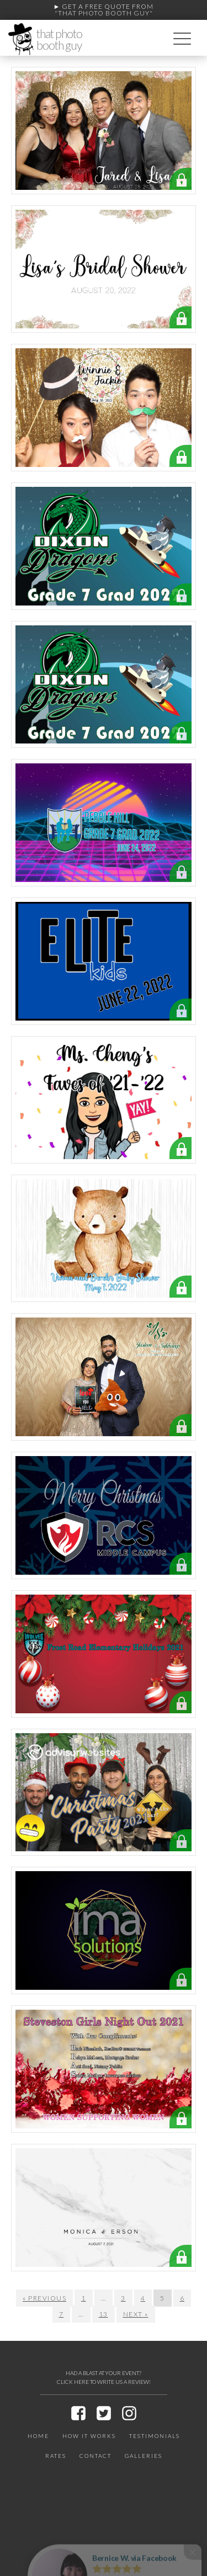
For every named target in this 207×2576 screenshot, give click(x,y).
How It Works (89, 2435)
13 (103, 2314)
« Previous (44, 2298)
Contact (95, 2455)
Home (38, 2435)
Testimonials (154, 2435)
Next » (135, 2314)
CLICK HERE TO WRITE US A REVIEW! (104, 2381)
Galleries (143, 2455)
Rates (55, 2455)
